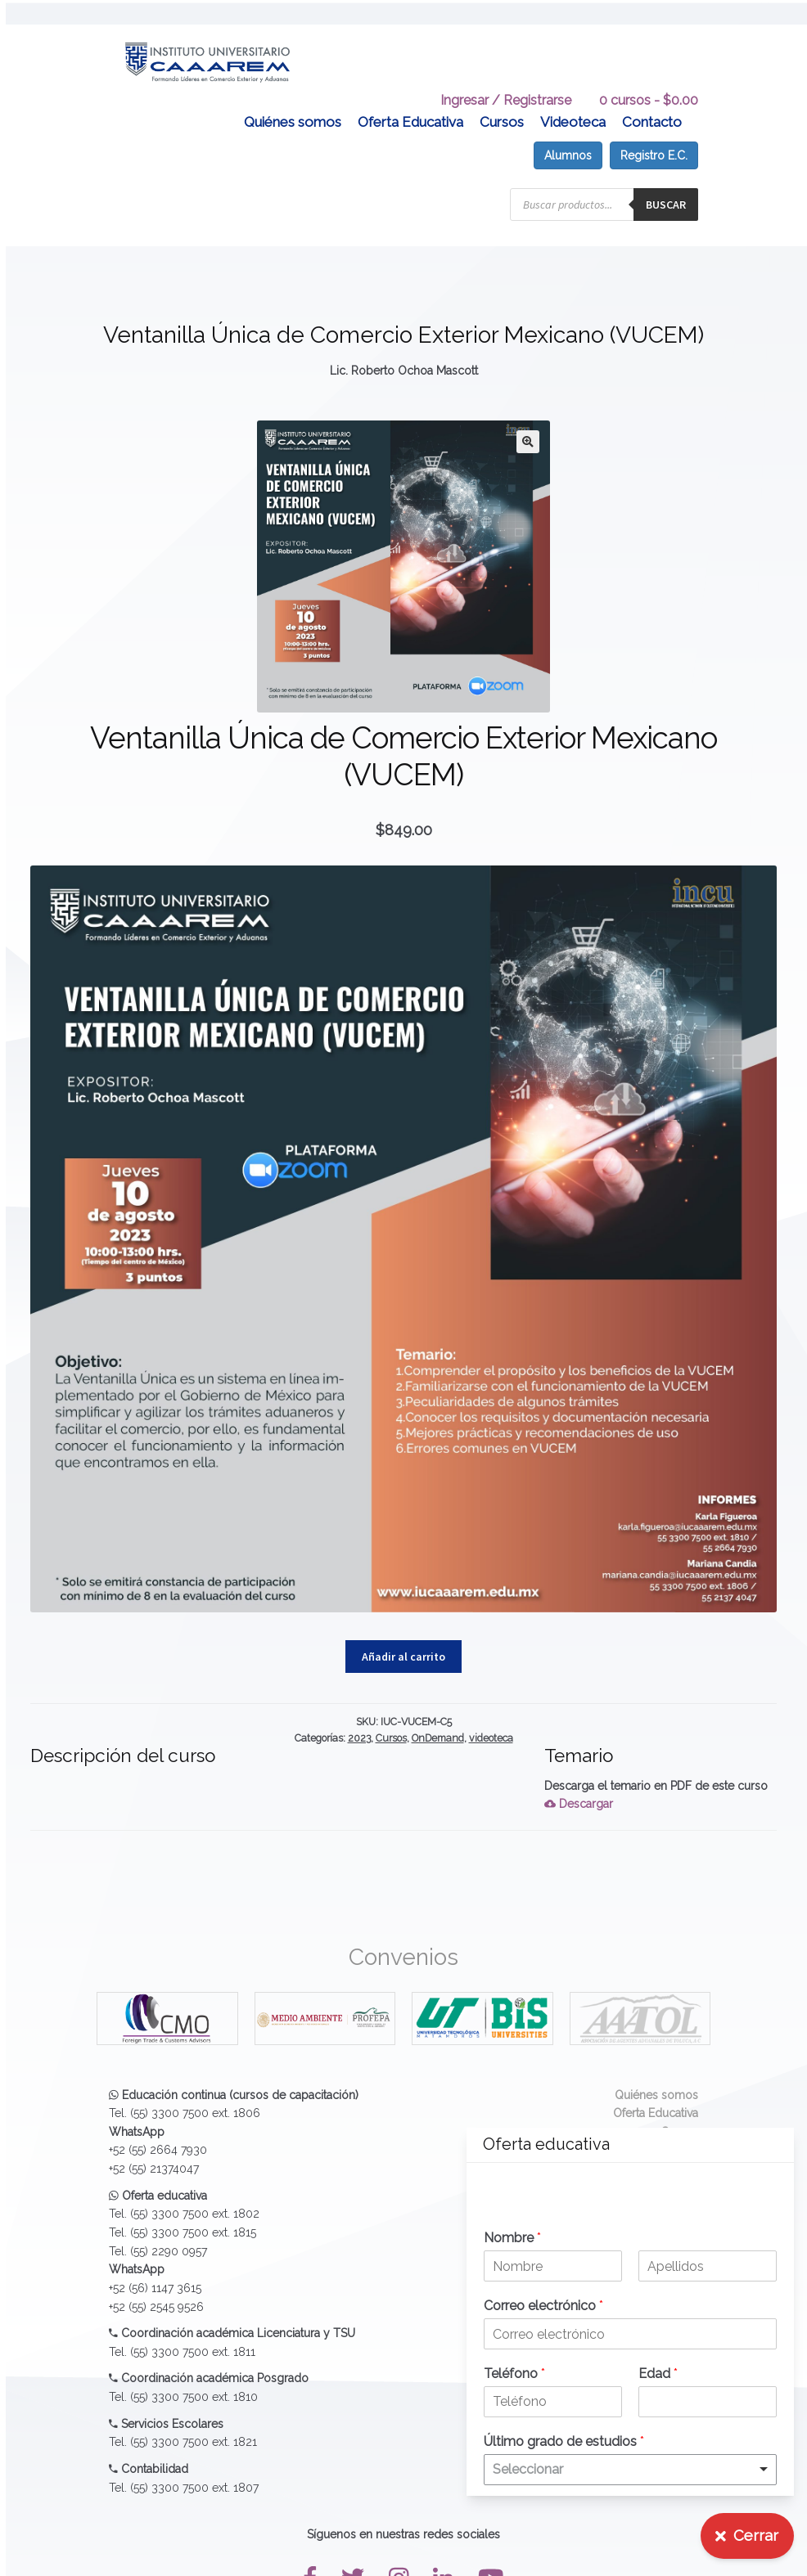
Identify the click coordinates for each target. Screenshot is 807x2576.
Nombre (512, 2238)
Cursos (502, 102)
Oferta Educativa (410, 102)
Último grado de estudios (564, 2441)
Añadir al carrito (403, 1637)
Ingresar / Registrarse (505, 80)
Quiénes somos (292, 102)
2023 (359, 1718)
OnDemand (438, 1718)
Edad (658, 2373)
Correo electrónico (543, 2305)
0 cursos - (648, 80)
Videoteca (573, 102)
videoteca (491, 1718)
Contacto (652, 102)
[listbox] (630, 2469)
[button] (527, 422)
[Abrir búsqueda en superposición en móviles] (604, 185)
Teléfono (514, 2373)
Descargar (578, 1784)
